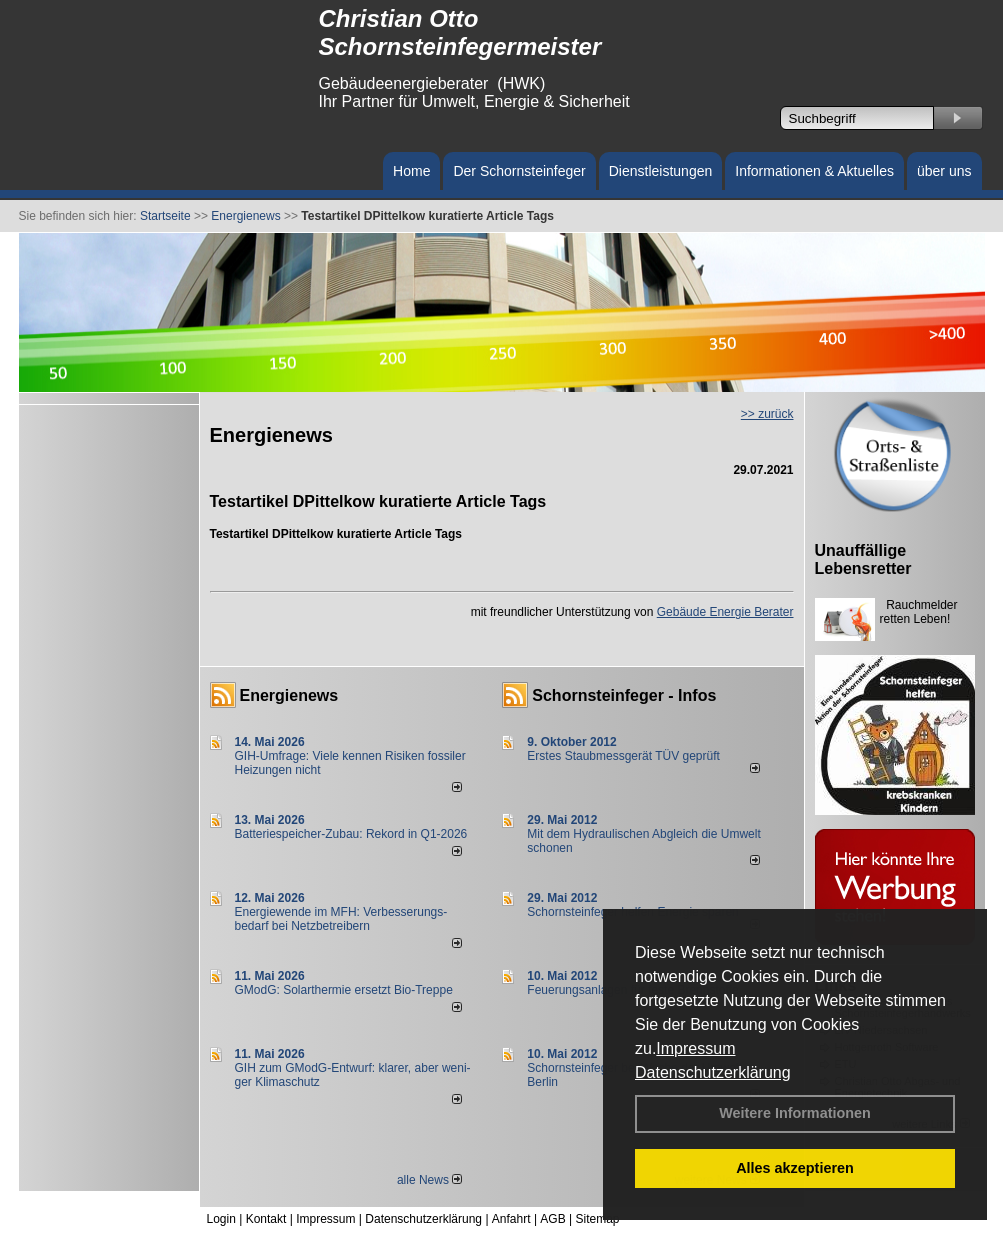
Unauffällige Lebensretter (863, 559)
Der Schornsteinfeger (519, 171)
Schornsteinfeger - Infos (624, 695)
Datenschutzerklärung (713, 1072)
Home (411, 171)
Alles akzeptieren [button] (795, 1168)
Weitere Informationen (795, 1113)
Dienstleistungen (661, 171)
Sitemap (597, 1219)
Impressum (695, 1048)
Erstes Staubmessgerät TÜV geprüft (623, 756)
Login (221, 1219)
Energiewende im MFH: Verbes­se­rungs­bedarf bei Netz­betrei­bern (341, 919)
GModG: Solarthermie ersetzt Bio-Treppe (344, 990)
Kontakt (266, 1219)
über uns (944, 171)
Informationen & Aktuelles (814, 171)
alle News (429, 1180)
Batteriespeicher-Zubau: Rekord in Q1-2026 (351, 834)
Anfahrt (511, 1219)
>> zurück (767, 414)
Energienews (289, 695)
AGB (552, 1219)
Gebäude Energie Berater (725, 612)
